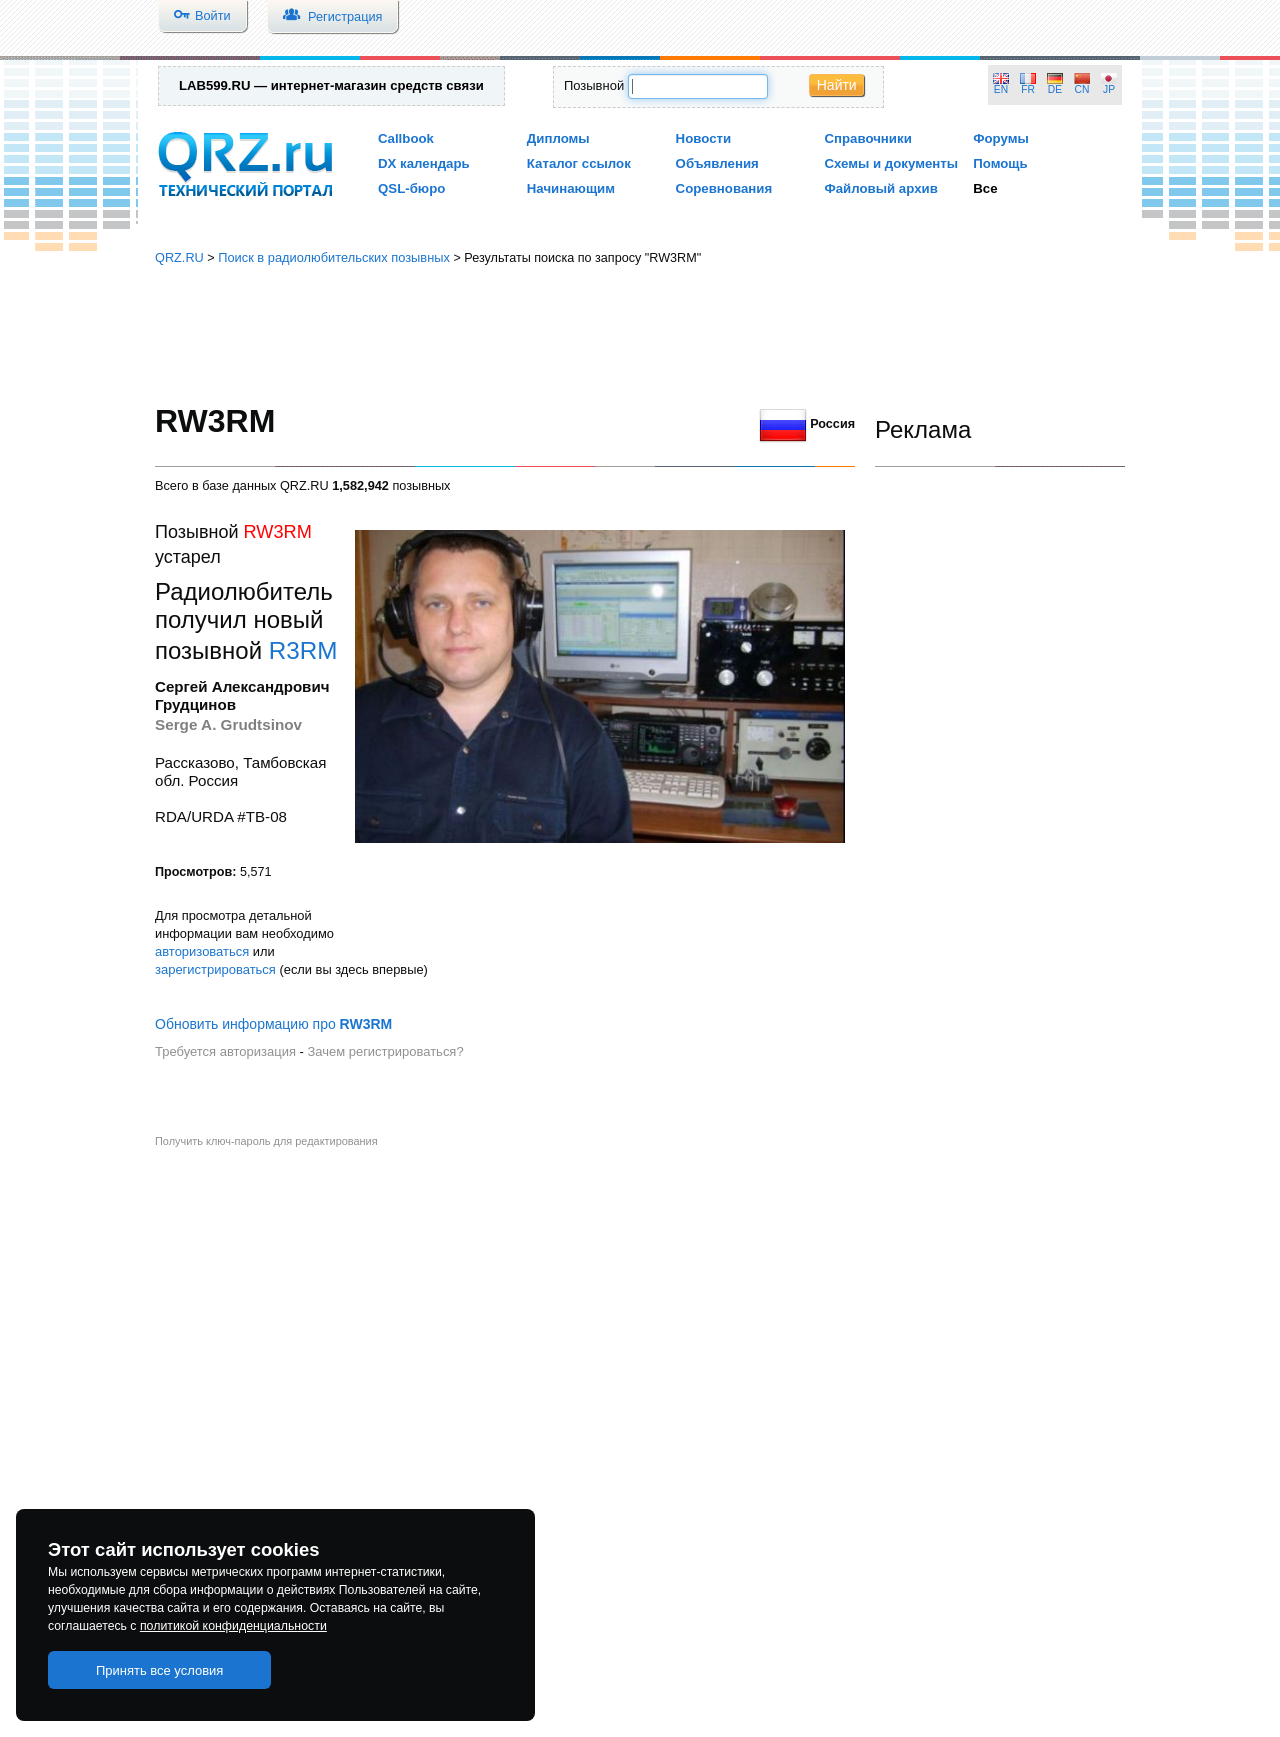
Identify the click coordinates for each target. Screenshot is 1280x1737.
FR (1028, 89)
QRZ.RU (179, 257)
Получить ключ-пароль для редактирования (266, 1141)
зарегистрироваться (215, 969)
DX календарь (424, 163)
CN (1082, 89)
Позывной (594, 85)
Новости (704, 138)
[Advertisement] (640, 335)
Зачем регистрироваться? (385, 1051)
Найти (837, 85)
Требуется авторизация (225, 1051)
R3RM (303, 650)
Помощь (1000, 163)
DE (1055, 89)
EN (1001, 89)
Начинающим (571, 188)
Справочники (867, 138)
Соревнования (724, 188)
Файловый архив (880, 188)
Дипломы (558, 138)
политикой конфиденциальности (233, 1626)
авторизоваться (202, 951)
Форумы (1001, 138)
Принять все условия (160, 1670)
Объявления (717, 163)
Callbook (406, 138)
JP (1109, 89)
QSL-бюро (411, 188)
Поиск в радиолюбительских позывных (334, 257)
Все (985, 188)
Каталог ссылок (579, 163)
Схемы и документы (891, 163)
